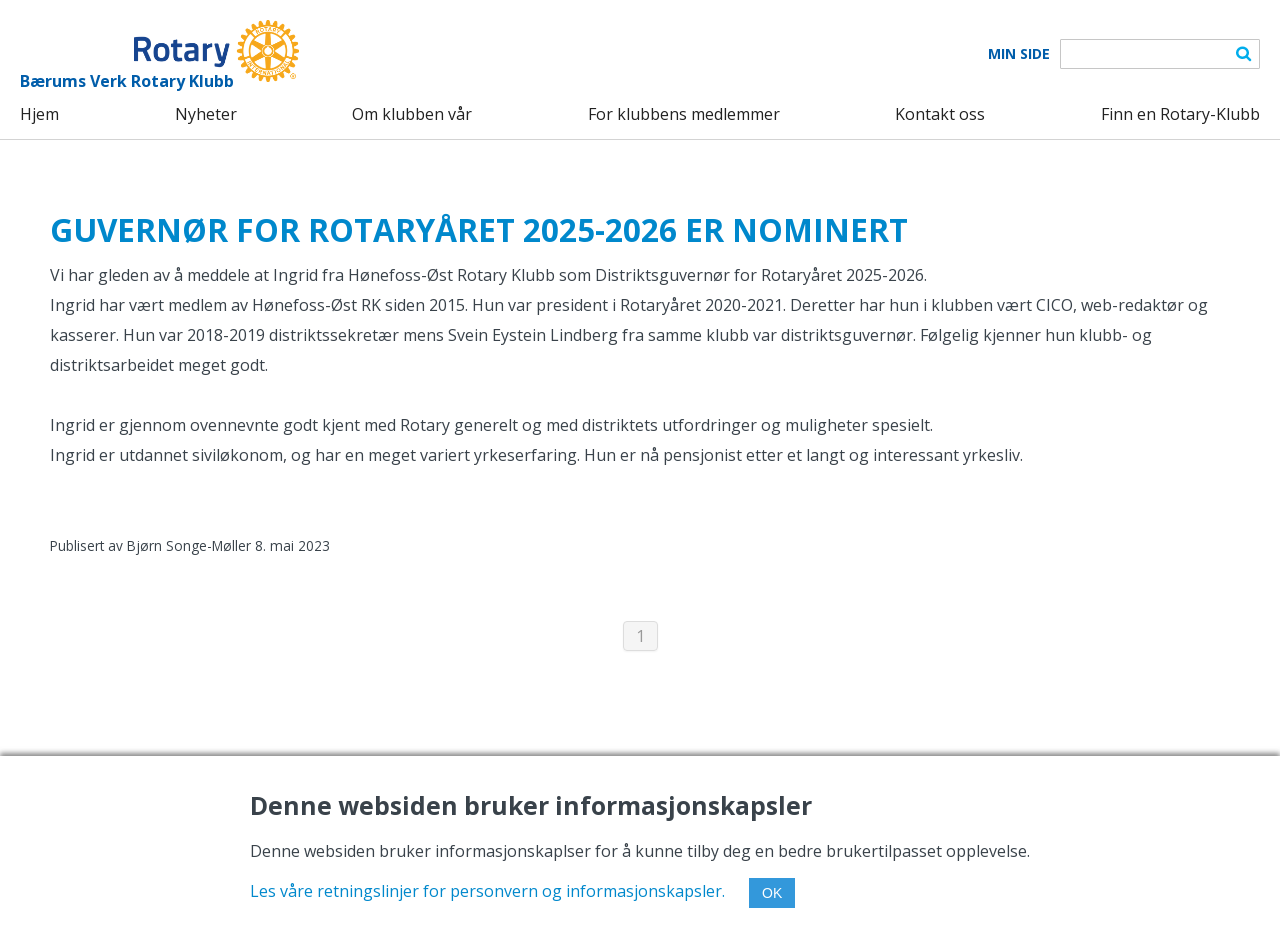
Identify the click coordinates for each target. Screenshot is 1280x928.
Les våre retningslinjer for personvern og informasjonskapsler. (487, 891)
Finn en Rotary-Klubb (1180, 114)
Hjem (39, 114)
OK (772, 893)
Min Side (1019, 54)
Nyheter (206, 114)
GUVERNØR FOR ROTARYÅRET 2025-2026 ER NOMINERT (479, 229)
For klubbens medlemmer (684, 114)
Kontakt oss (940, 114)
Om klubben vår (412, 114)
